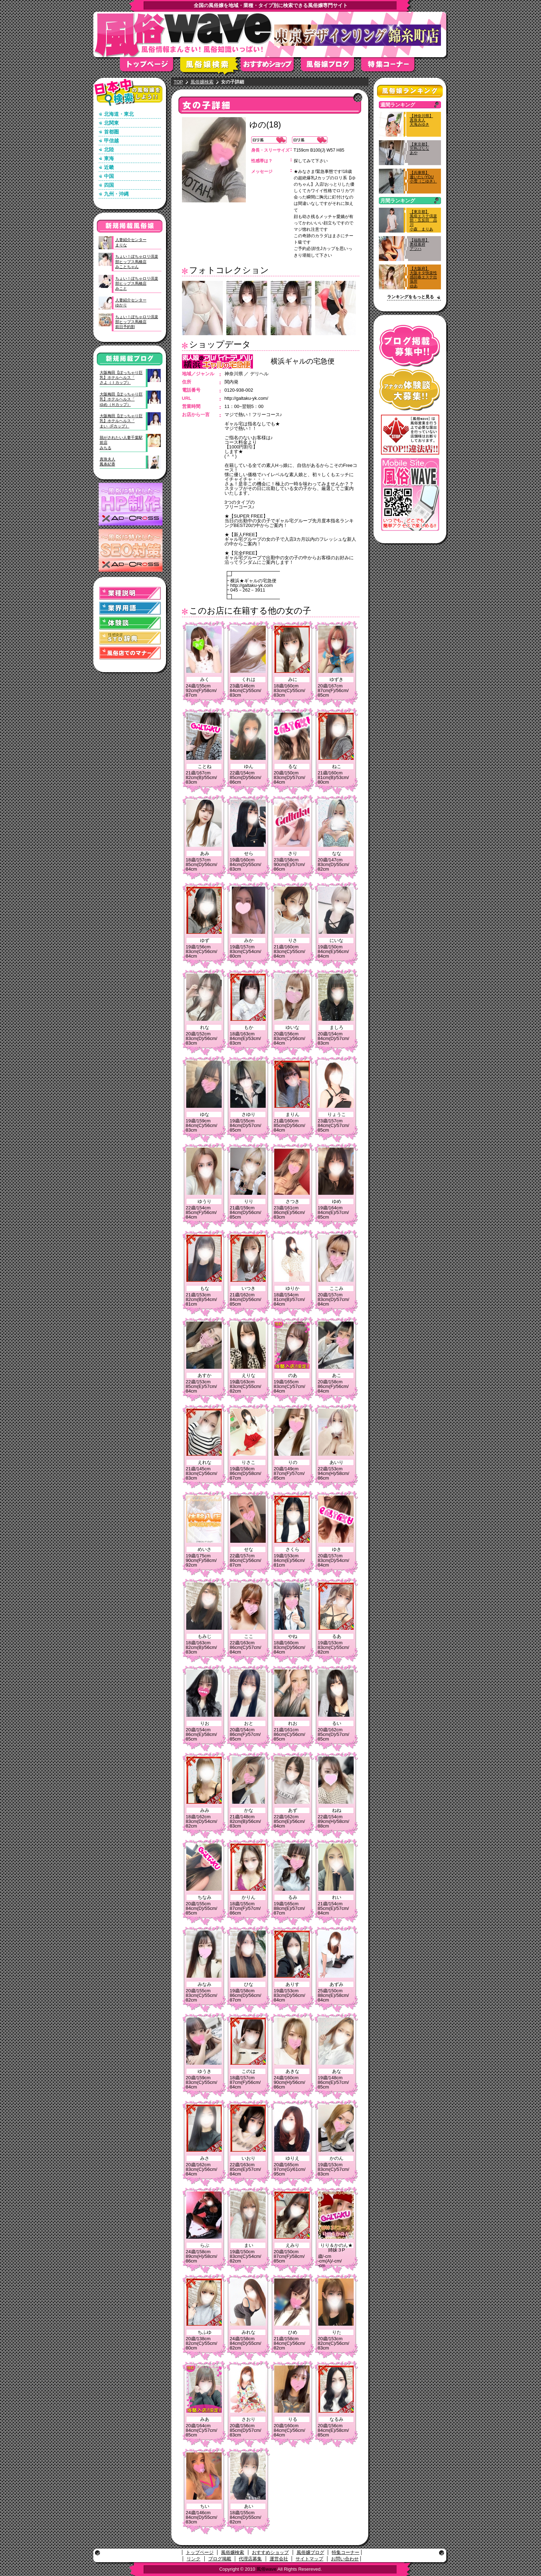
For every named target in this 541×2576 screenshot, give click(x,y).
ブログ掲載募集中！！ (410, 346)
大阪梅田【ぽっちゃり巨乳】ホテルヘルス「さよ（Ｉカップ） (121, 377)
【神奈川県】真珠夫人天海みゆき (421, 120)
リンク (193, 2558)
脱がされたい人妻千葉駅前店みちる (121, 442)
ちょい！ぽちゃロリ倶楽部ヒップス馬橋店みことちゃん (136, 261)
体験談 (130, 623)
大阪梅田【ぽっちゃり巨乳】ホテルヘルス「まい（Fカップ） (121, 421)
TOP (178, 82)
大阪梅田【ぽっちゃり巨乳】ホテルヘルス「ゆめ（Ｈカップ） (121, 399)
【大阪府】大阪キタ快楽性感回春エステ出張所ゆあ (423, 277)
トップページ (150, 66)
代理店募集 (250, 2558)
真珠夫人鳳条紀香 (107, 461)
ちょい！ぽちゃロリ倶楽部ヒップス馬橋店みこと (136, 283)
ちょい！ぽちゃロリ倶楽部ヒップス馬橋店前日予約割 (136, 322)
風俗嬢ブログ (331, 66)
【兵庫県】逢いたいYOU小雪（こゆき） (423, 176)
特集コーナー (345, 2552)
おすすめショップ (271, 66)
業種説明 (130, 593)
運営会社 (279, 2558)
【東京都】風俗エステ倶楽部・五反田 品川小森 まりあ (423, 220)
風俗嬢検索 (210, 66)
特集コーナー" (391, 66)
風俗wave (266, 2569)
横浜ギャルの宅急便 (303, 361)
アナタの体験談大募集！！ (410, 390)
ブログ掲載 (219, 2558)
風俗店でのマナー (130, 653)
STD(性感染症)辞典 (130, 638)
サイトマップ (309, 2558)
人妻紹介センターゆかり (131, 302)
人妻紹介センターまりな (131, 242)
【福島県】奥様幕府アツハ (419, 244)
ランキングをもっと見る (410, 296)
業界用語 (130, 608)
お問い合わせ (345, 2558)
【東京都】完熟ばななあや (419, 148)
